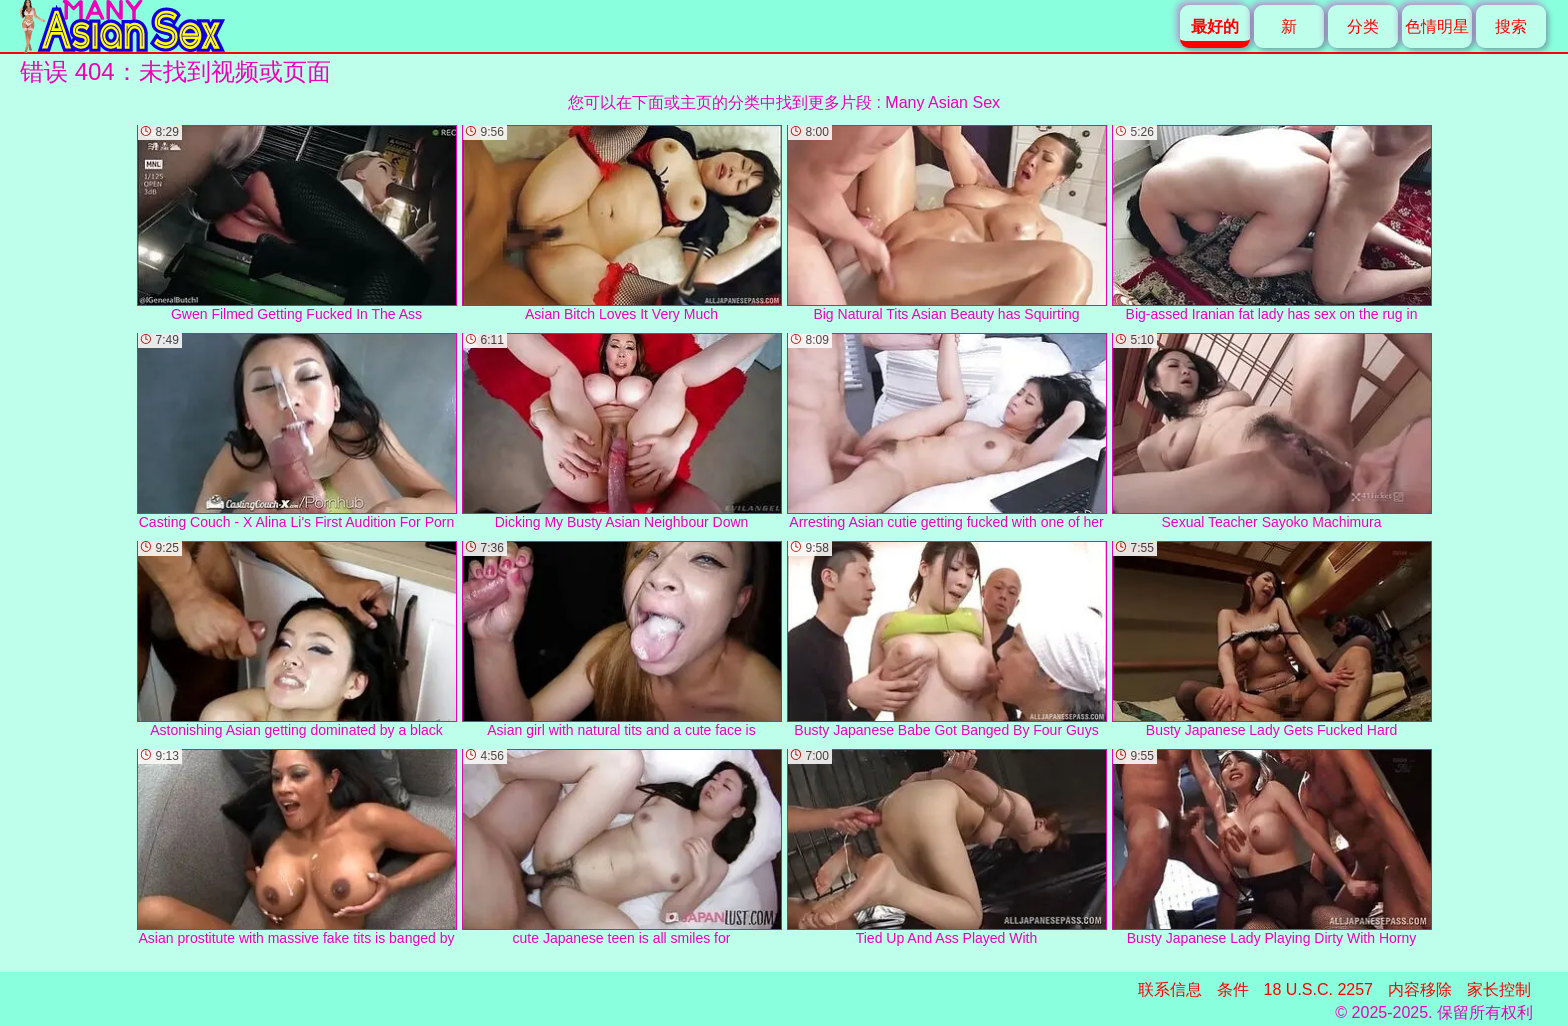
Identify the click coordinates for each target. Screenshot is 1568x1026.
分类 (1363, 26)
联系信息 (1170, 989)
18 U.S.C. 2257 (1318, 989)
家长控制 (1499, 989)
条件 (1233, 989)
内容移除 (1420, 989)
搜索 (1511, 26)
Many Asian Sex (942, 102)
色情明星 (1437, 26)
